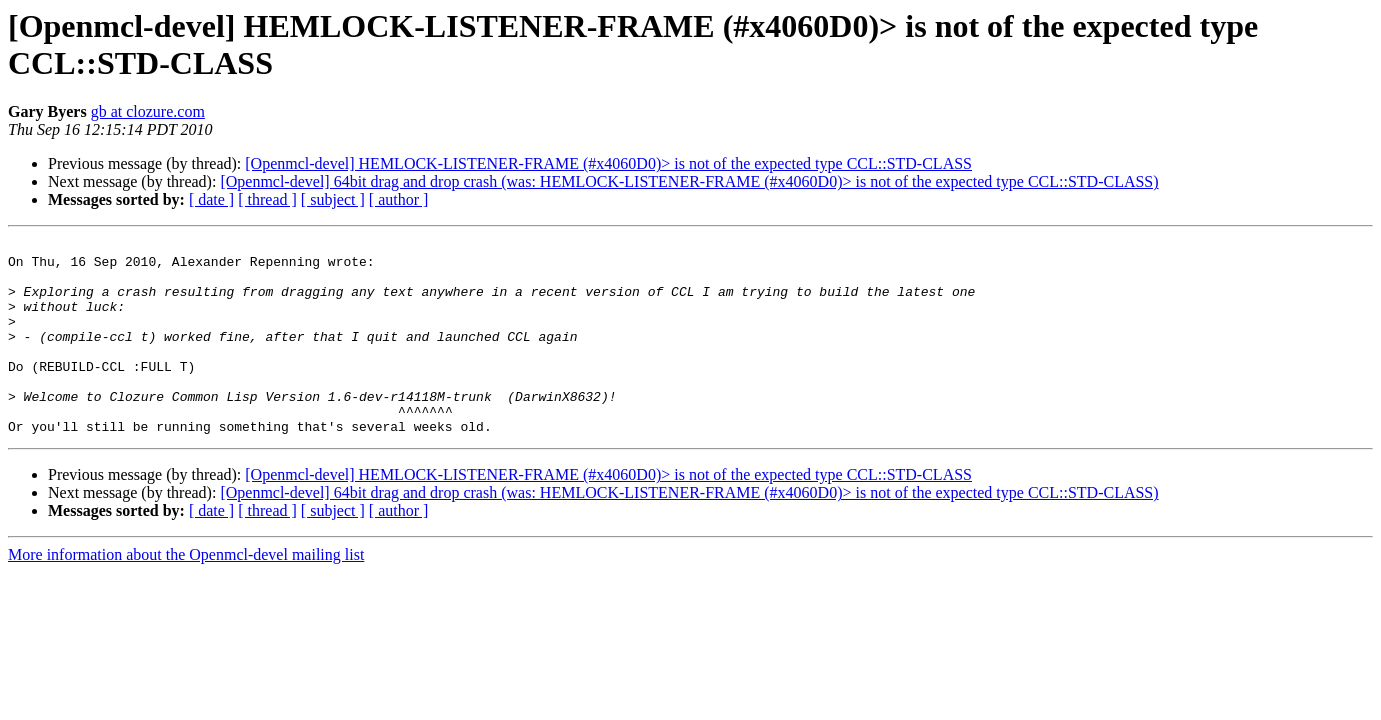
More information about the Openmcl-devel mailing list (186, 593)
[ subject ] (333, 199)
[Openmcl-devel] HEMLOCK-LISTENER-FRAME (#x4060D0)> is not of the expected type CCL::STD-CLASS (608, 163)
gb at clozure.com (148, 111)
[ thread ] (267, 199)
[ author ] (399, 199)
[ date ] (211, 199)
